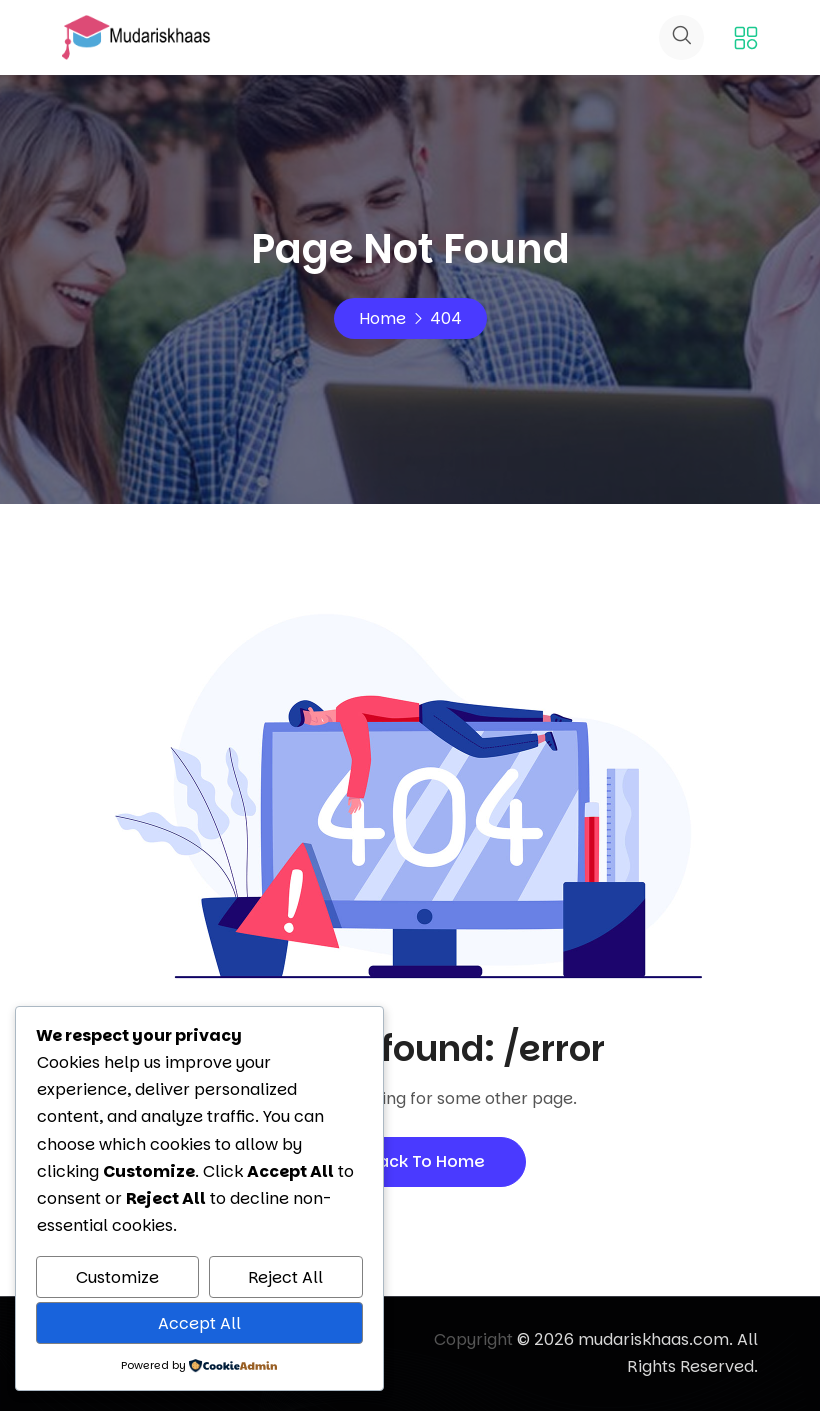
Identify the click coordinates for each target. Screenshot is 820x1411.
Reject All (285, 1277)
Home (382, 318)
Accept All (199, 1323)
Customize (117, 1277)
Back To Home (410, 1161)
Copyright (473, 1339)
